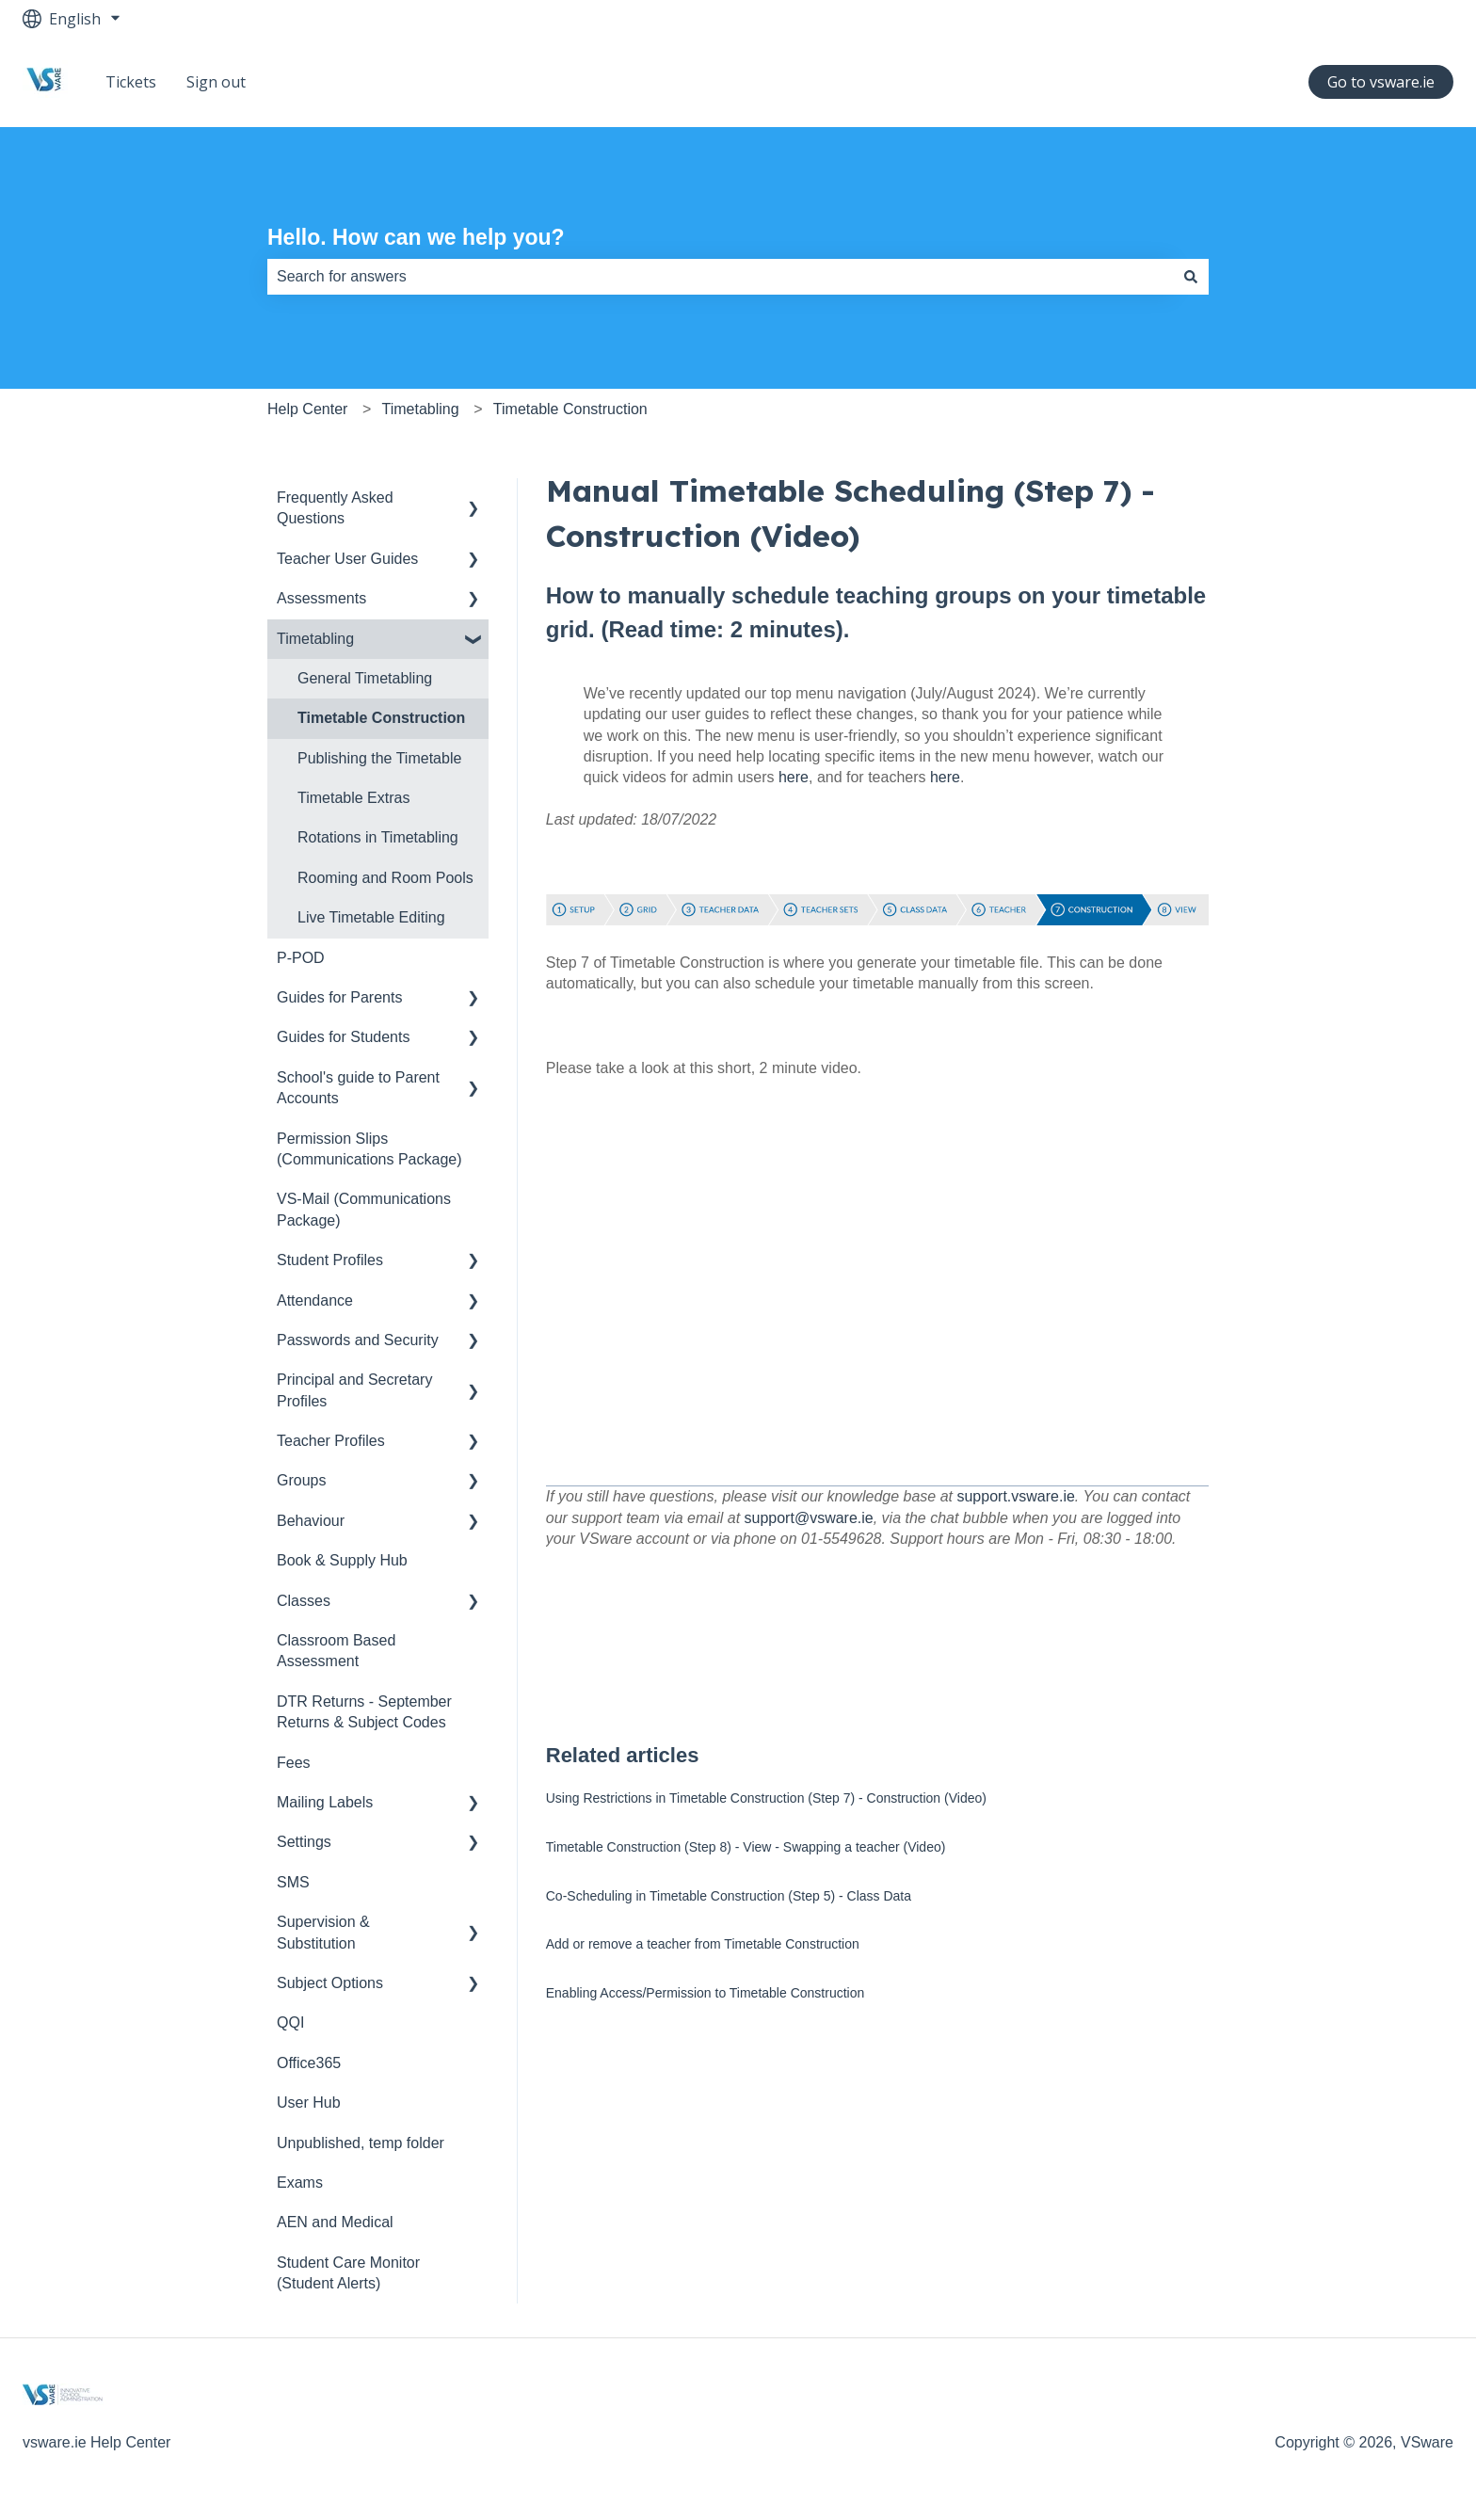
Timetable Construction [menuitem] (381, 718)
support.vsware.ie (1015, 1496)
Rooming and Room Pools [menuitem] (385, 878)
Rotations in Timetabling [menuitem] (377, 837)
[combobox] (720, 277)
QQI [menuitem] (290, 2022)
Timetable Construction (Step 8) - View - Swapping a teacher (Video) (746, 1846)
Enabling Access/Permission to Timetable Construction (705, 1992)
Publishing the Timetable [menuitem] (379, 758)
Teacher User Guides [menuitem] (347, 559)
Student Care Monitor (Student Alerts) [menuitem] (348, 2273)
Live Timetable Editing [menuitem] (371, 917)
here (793, 777)
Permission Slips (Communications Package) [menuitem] (369, 1149)
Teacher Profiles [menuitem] (331, 1441)
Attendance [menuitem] (315, 1300)
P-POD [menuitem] (301, 958)
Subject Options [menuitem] (330, 1983)
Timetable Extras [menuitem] (353, 798)
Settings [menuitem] (304, 1842)
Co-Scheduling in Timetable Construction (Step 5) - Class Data (728, 1895)
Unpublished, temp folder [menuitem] (360, 2143)
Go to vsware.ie (1381, 82)
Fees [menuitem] (294, 1763)
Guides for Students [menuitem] (343, 1037)
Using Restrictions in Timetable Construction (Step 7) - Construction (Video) (766, 1798)
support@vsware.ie (809, 1518)
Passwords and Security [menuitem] (358, 1340)
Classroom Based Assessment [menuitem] (336, 1650)
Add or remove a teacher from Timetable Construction (702, 1943)
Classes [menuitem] (303, 1601)
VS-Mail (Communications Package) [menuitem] (364, 1209)
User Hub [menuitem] (309, 2103)
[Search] (1191, 277)
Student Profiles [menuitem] (330, 1260)
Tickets (130, 82)
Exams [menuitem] (300, 2183)
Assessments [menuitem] (321, 598)
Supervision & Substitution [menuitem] (323, 1932)
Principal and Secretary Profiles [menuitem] (354, 1390)
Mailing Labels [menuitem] (325, 1802)
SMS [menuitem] (293, 1882)
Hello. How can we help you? (416, 237)
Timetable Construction (570, 409)
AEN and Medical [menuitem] (335, 2222)
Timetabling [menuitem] (315, 639)
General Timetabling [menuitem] (364, 678)
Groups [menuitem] (301, 1480)
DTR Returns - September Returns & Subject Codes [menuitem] (364, 1711)
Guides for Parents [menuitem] (339, 997)
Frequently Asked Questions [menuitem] (335, 508)
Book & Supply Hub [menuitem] (342, 1560)
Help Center (307, 409)
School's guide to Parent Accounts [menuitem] (358, 1087)
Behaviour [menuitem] (311, 1521)
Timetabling (420, 409)
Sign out (216, 82)
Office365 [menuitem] (309, 2063)
